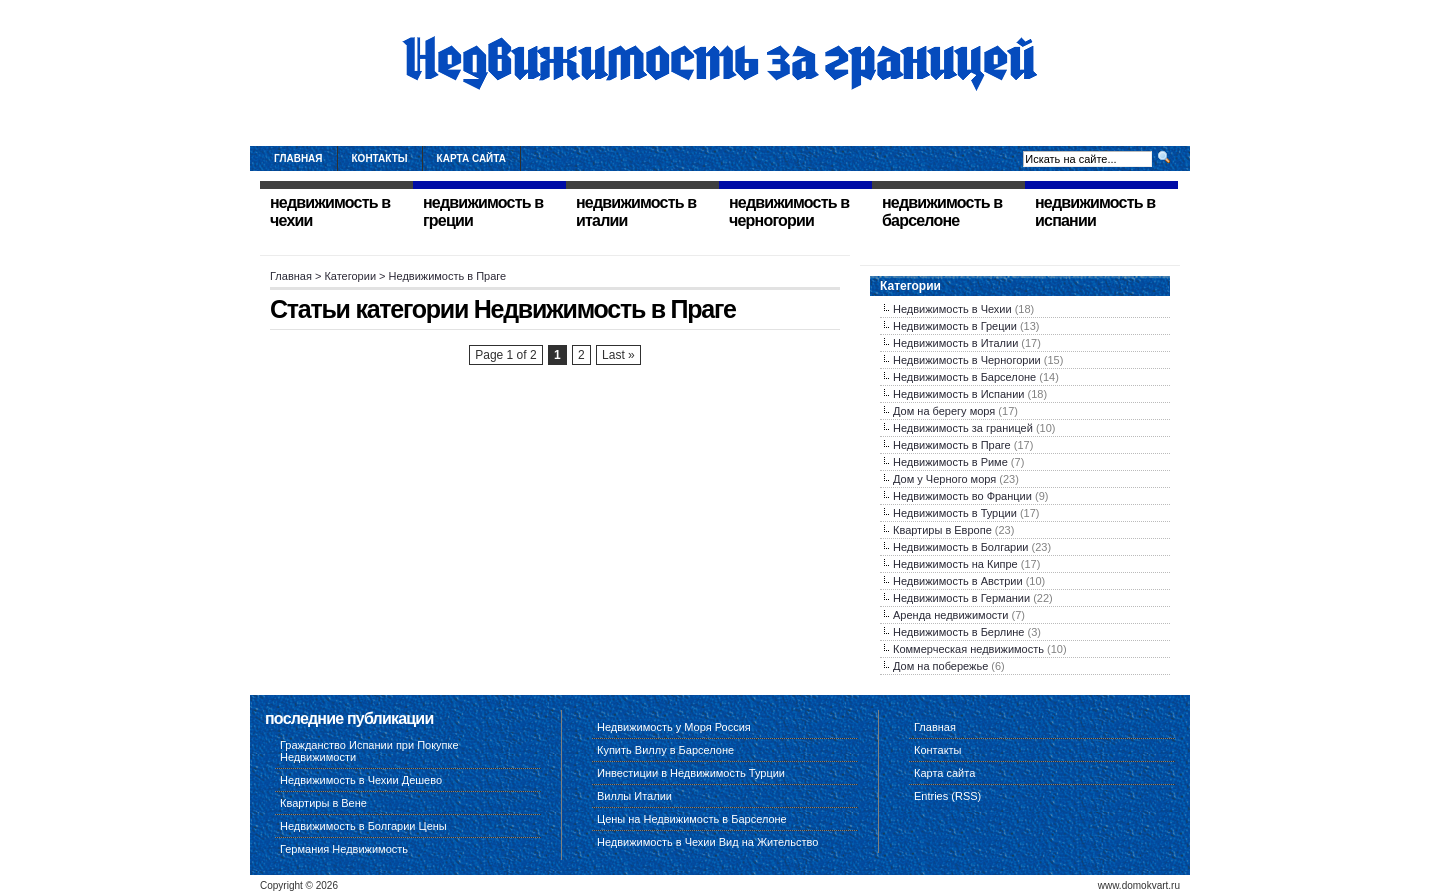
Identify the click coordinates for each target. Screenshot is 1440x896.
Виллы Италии (634, 796)
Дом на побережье (940, 666)
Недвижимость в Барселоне (964, 377)
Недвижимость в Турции (955, 513)
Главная (298, 158)
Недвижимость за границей (963, 428)
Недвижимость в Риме (950, 462)
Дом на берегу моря (944, 411)
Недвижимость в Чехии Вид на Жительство (707, 842)
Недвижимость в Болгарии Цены (363, 826)
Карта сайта (471, 158)
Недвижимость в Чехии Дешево (361, 780)
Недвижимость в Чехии (952, 309)
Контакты (380, 158)
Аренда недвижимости (950, 615)
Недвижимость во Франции (962, 496)
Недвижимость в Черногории (967, 360)
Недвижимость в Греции (955, 326)
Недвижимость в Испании (958, 394)
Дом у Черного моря (944, 479)
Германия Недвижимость (344, 849)
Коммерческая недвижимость (968, 649)
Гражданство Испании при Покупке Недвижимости (369, 751)
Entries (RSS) (947, 796)
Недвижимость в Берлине (958, 632)
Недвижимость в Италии (955, 343)
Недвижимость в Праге (952, 445)
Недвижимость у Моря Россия (674, 727)
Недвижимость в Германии (961, 598)
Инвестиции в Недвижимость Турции (691, 773)
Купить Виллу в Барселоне (665, 750)
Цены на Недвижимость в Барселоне (692, 819)
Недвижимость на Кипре (955, 564)
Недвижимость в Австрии (958, 581)
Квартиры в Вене (323, 803)
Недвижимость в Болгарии (960, 547)
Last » (618, 355)
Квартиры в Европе (942, 530)
